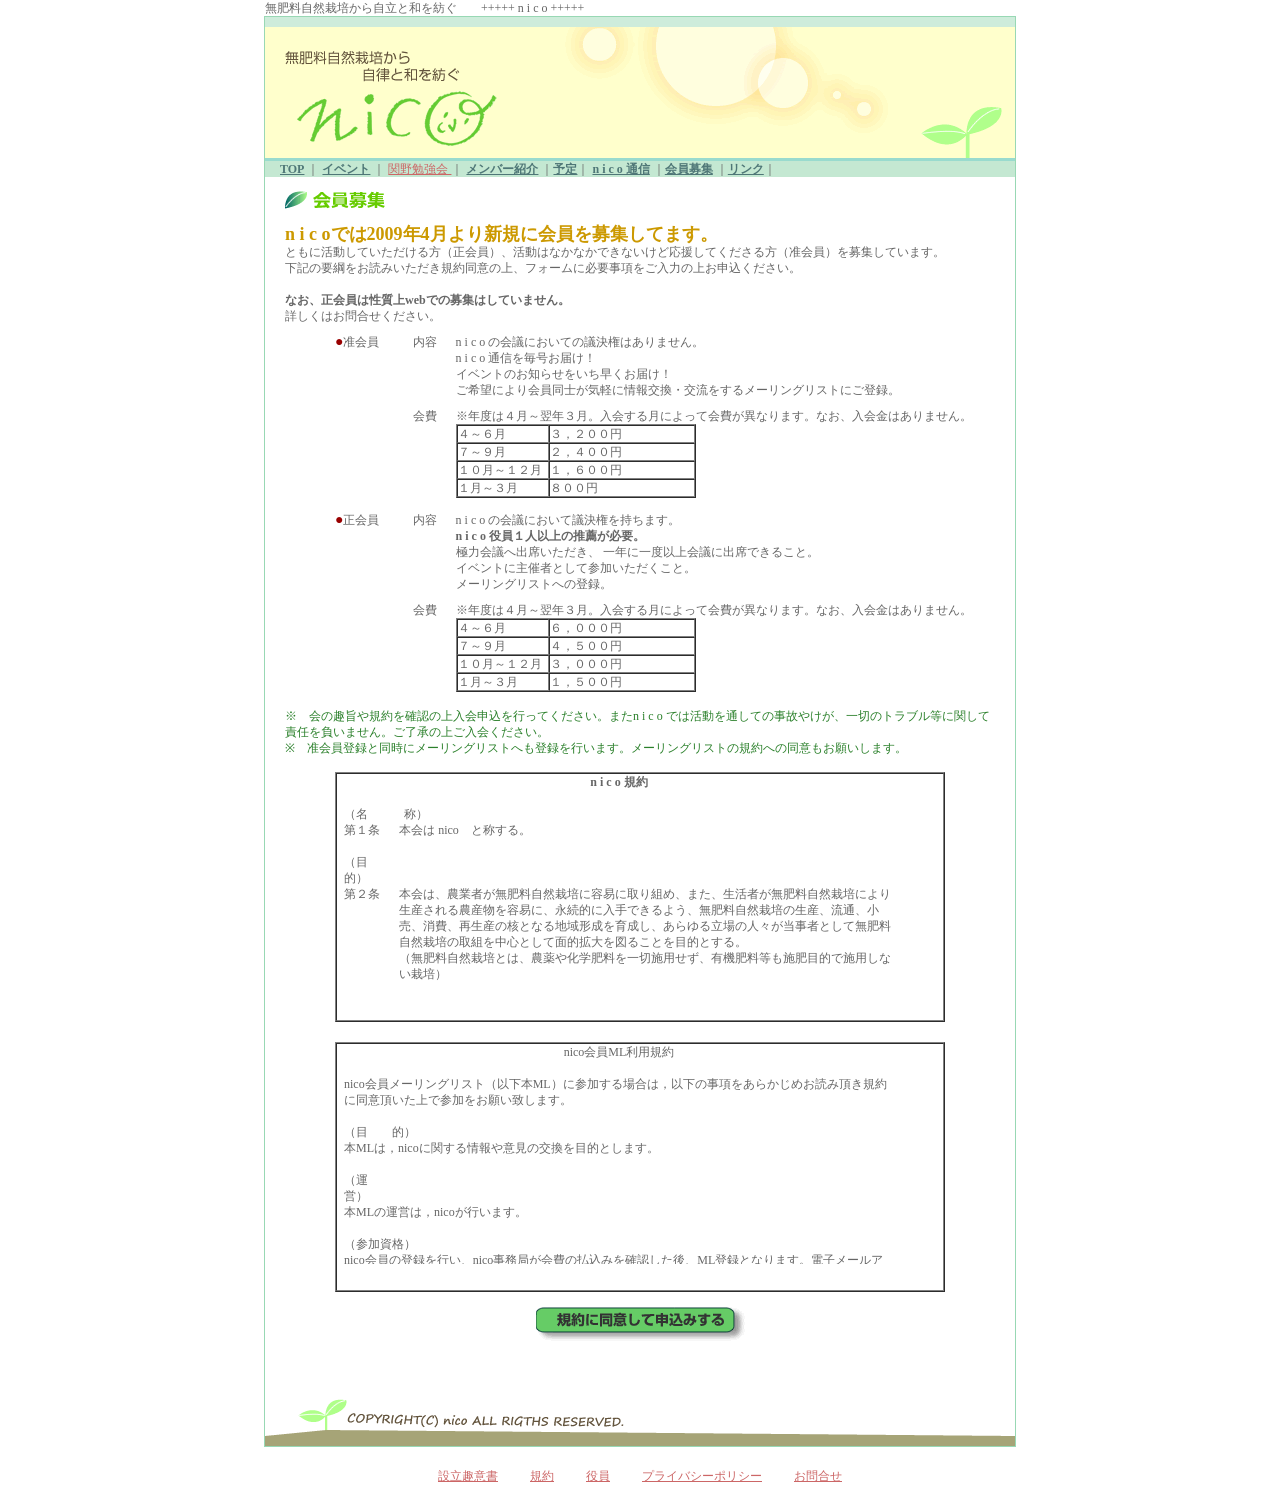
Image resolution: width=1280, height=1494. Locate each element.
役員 (598, 1476)
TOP (292, 169)
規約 (542, 1476)
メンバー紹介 (502, 169)
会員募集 (689, 169)
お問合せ (818, 1476)
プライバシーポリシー (702, 1476)
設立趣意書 (468, 1476)
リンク (746, 169)
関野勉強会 (419, 169)
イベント (346, 169)
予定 (565, 169)
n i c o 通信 (620, 169)
